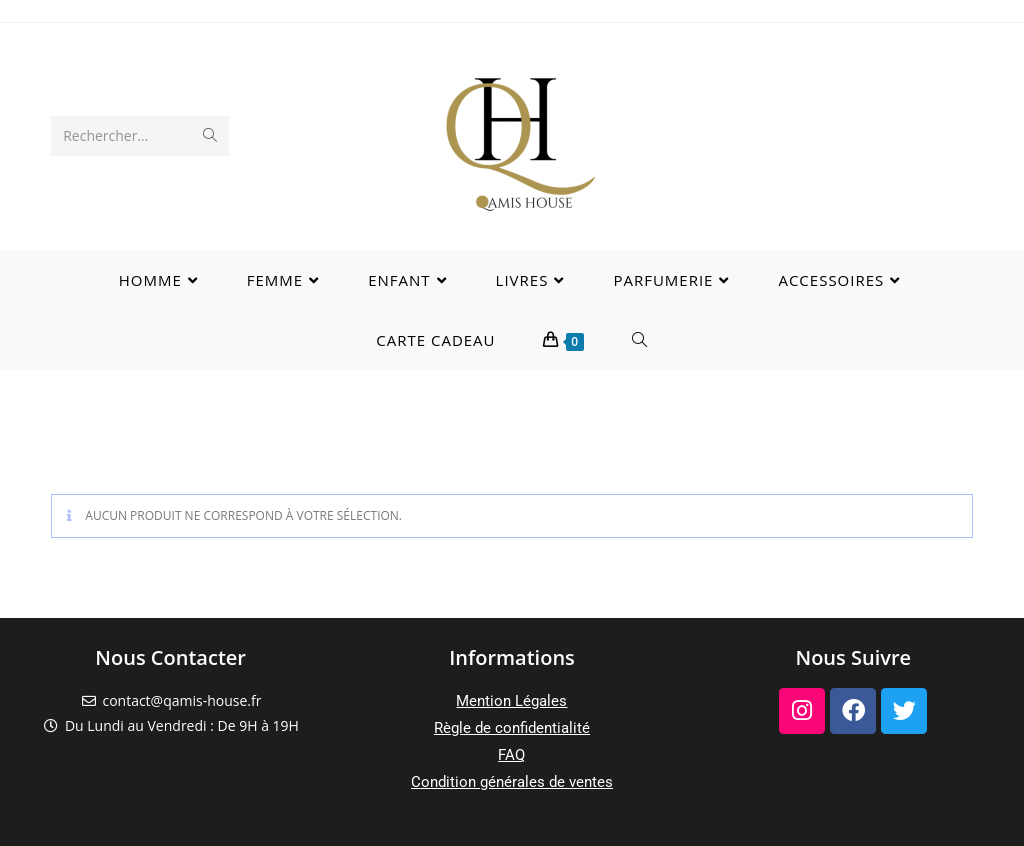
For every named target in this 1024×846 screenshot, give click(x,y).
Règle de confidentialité (512, 728)
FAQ (511, 755)
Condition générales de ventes (512, 782)
